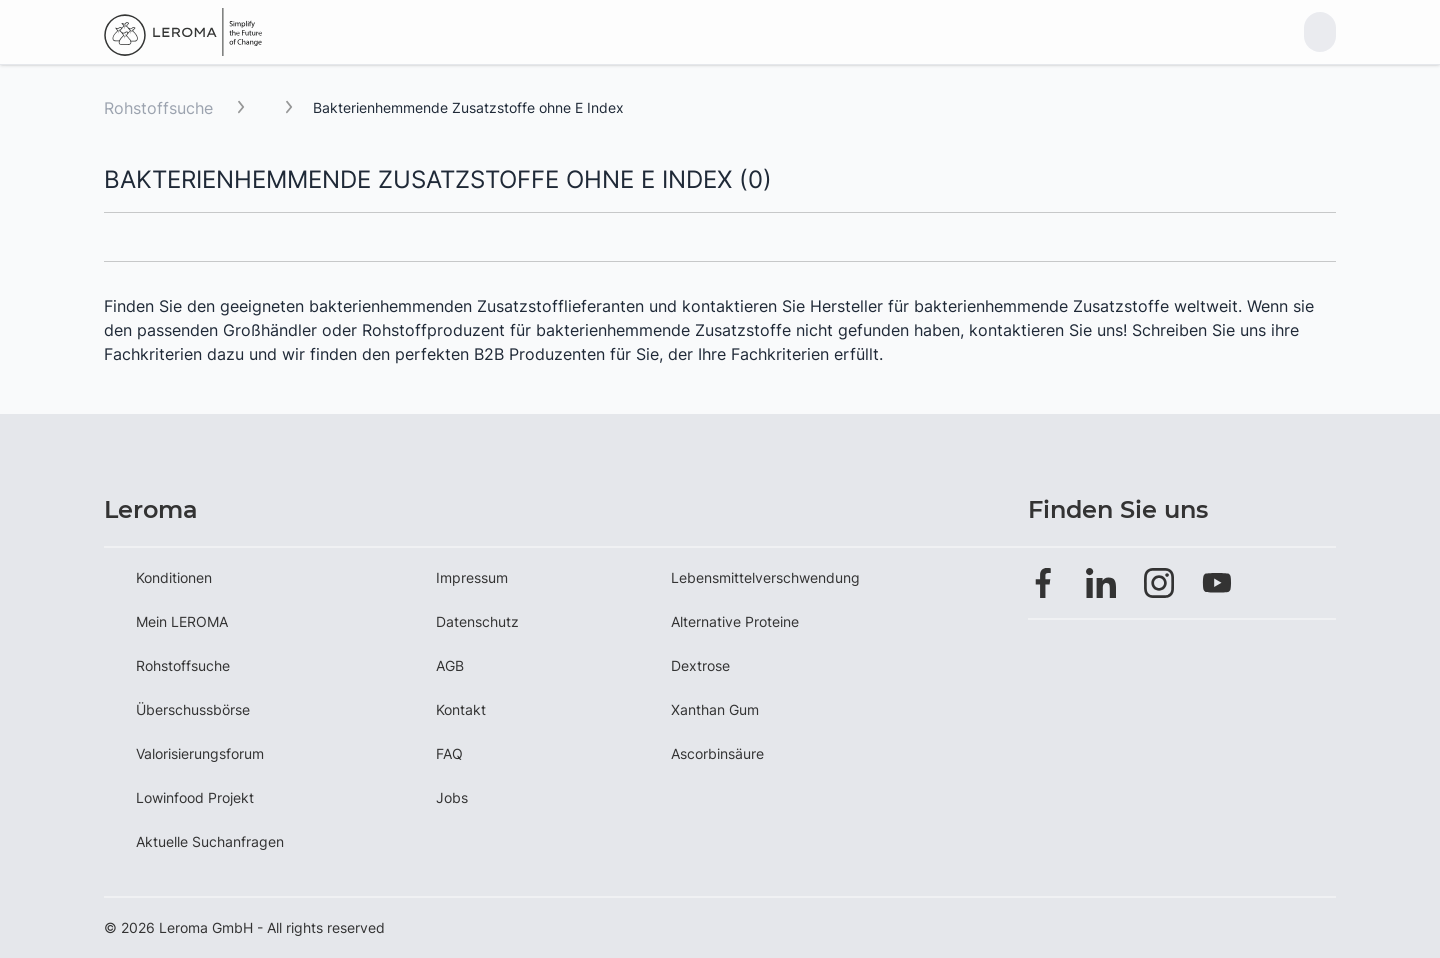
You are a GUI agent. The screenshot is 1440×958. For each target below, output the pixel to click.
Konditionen (174, 577)
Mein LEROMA (182, 621)
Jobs (452, 797)
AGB (450, 665)
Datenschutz (477, 621)
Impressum (472, 577)
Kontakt (461, 709)
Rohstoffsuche (158, 108)
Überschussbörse (193, 709)
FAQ (449, 753)
